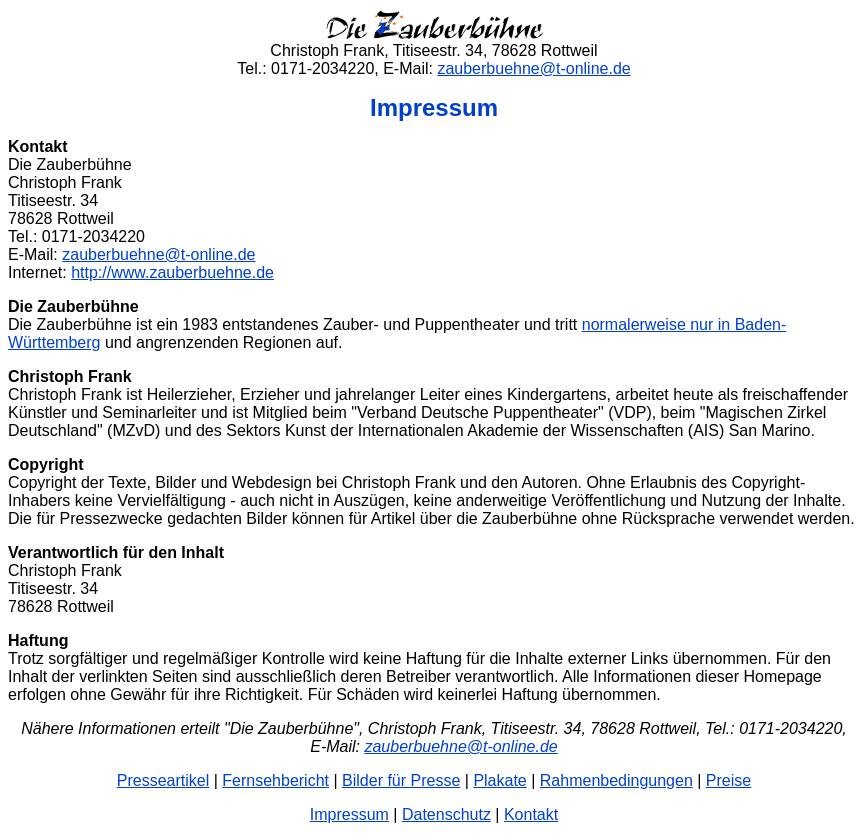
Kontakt (531, 814)
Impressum (349, 814)
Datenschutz (446, 814)
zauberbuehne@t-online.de (533, 68)
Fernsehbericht (275, 780)
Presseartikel (163, 780)
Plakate (499, 780)
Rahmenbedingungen (616, 780)
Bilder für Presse (401, 780)
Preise (728, 780)
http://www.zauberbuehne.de (172, 272)
